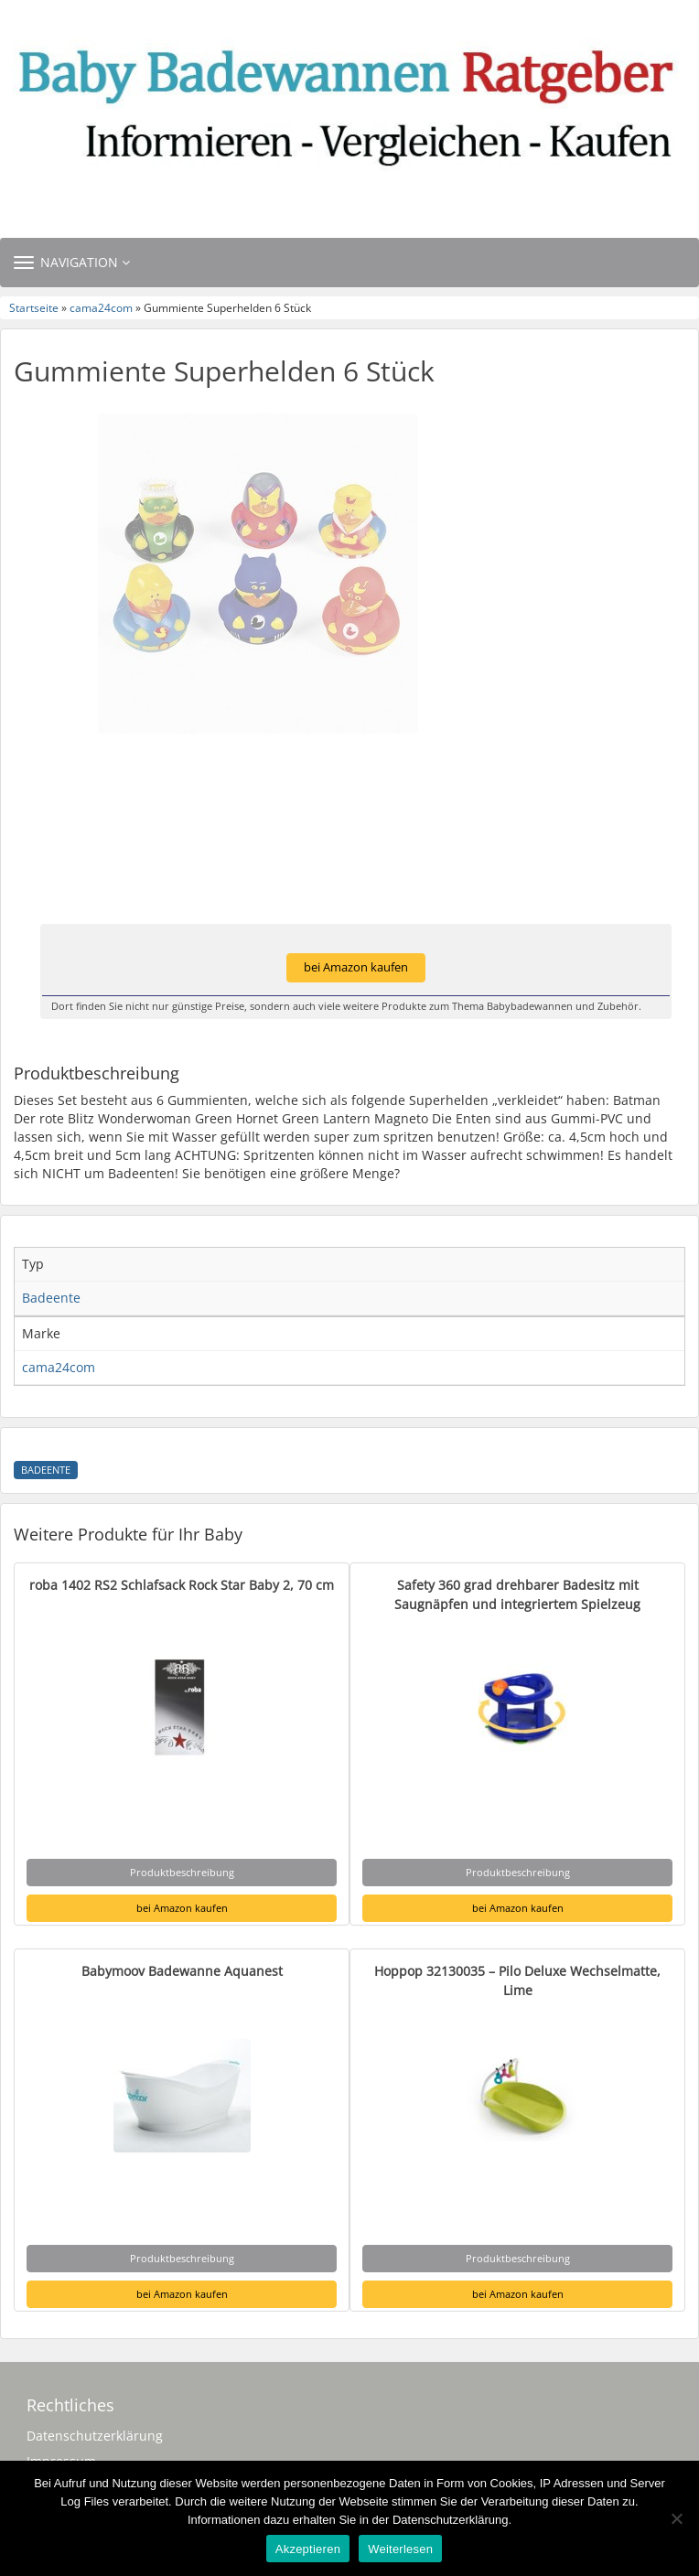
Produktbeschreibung (182, 1872)
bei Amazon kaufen (356, 967)
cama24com (101, 307)
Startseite (34, 307)
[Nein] (676, 2518)
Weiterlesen (400, 2549)
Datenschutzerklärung (95, 2435)
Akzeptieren (307, 2549)
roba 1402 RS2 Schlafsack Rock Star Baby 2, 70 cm (181, 1585)
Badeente (45, 1470)
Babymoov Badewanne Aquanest (182, 1971)
